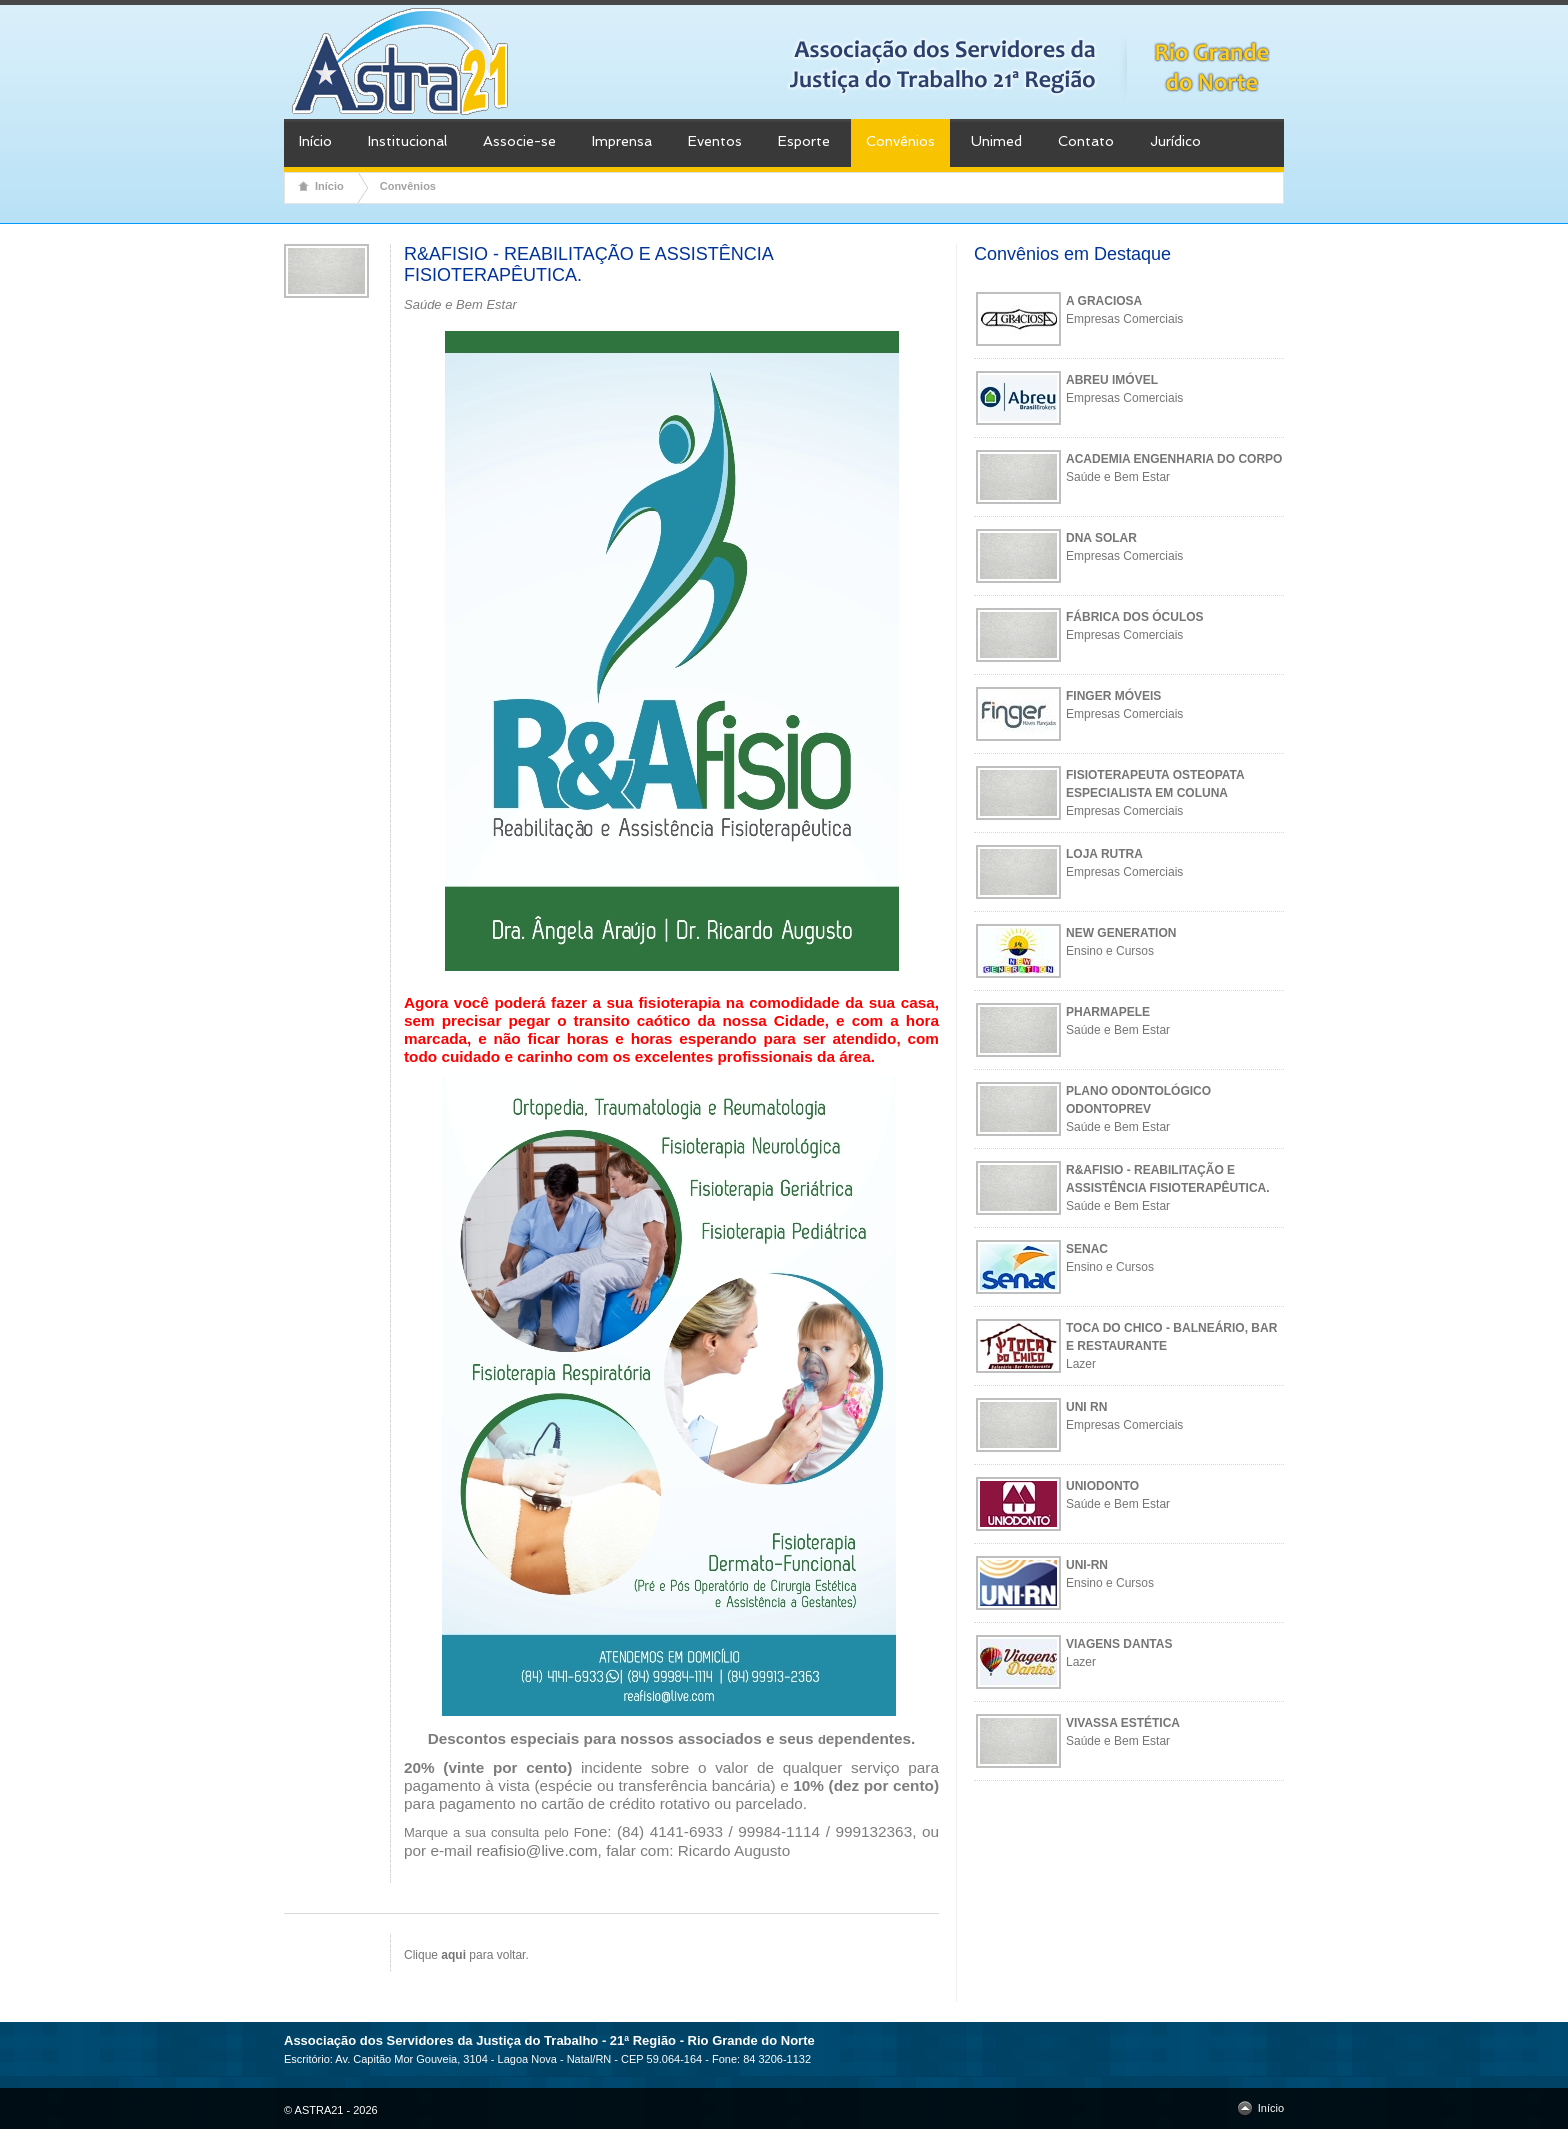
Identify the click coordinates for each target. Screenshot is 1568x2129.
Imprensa (622, 141)
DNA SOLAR (1101, 538)
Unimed (996, 141)
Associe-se (519, 141)
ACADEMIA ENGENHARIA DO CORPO (1174, 459)
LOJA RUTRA (1104, 854)
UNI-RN (1087, 1565)
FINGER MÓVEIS (1113, 696)
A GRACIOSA (1104, 301)
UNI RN (1086, 1407)
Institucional (407, 141)
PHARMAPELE (1108, 1012)
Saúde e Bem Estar (1118, 477)
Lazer (1081, 1364)
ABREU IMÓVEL (1112, 380)
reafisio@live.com (536, 1850)
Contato (1086, 141)
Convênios (900, 141)
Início (315, 141)
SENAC (1087, 1249)
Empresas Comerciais (1124, 319)
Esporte (804, 141)
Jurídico (1175, 141)
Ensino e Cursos (1110, 951)
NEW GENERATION (1121, 933)
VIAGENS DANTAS (1119, 1644)
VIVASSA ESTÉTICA (1123, 1723)
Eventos (715, 141)
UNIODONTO (1102, 1486)
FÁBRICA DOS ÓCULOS (1135, 617)
